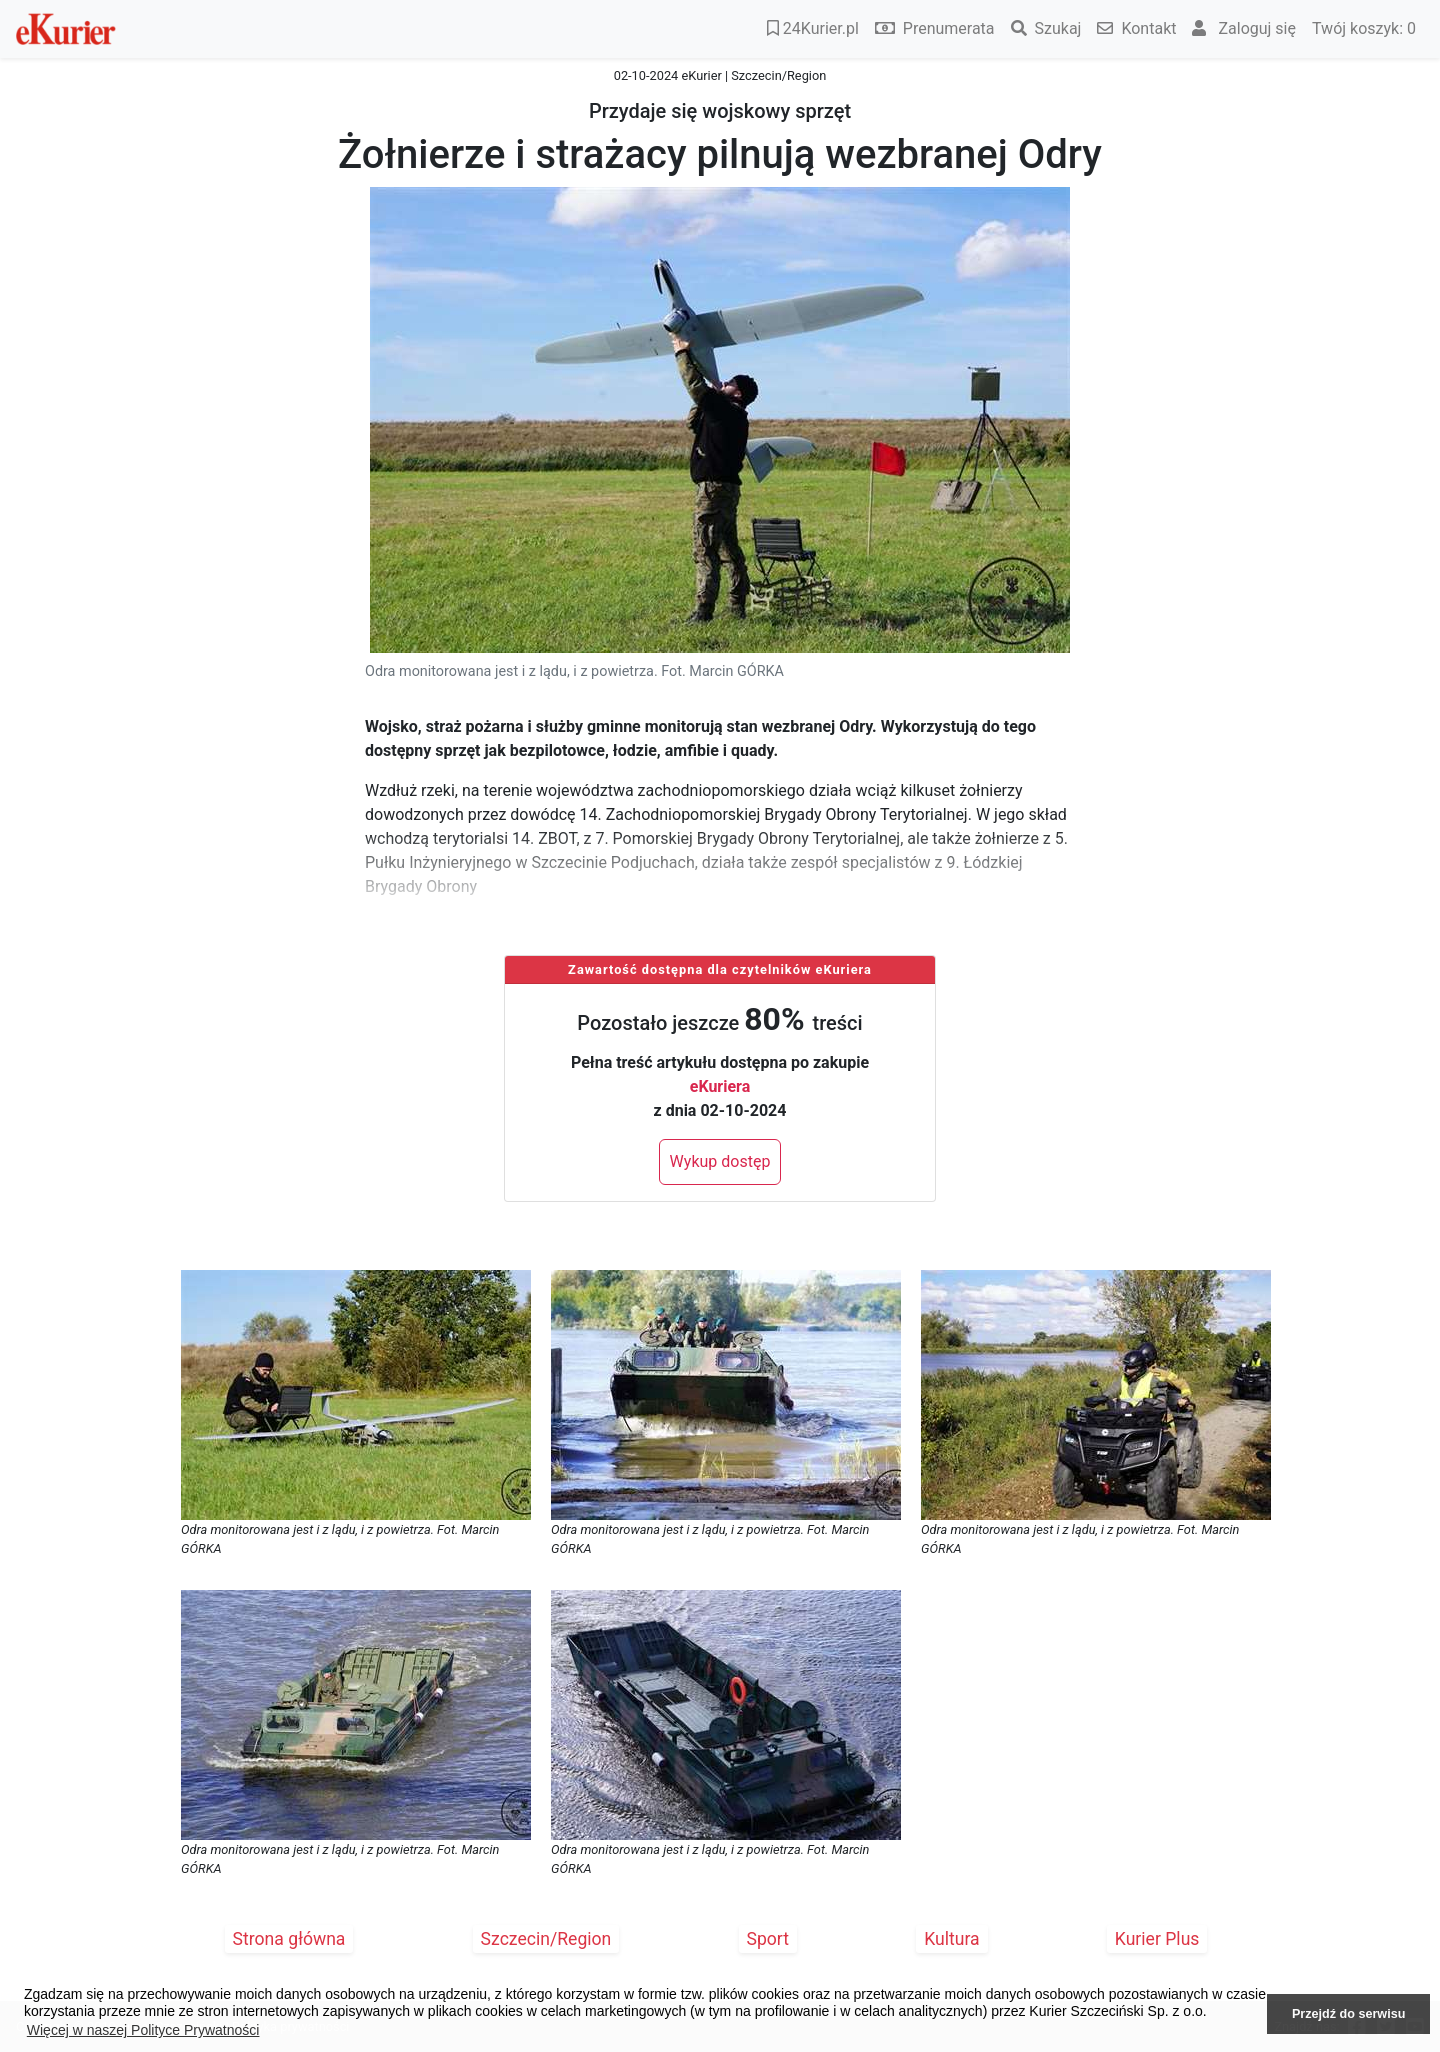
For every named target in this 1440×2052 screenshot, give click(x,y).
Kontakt (1136, 28)
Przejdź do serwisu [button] (1348, 2014)
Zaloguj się (1244, 28)
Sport (768, 1939)
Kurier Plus (1157, 1939)
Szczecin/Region (546, 1939)
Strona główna (289, 1939)
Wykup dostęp (720, 1161)
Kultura (951, 1939)
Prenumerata (935, 28)
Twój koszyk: (1364, 28)
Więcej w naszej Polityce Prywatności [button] (143, 2030)
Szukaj (1046, 28)
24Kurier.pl (813, 28)
